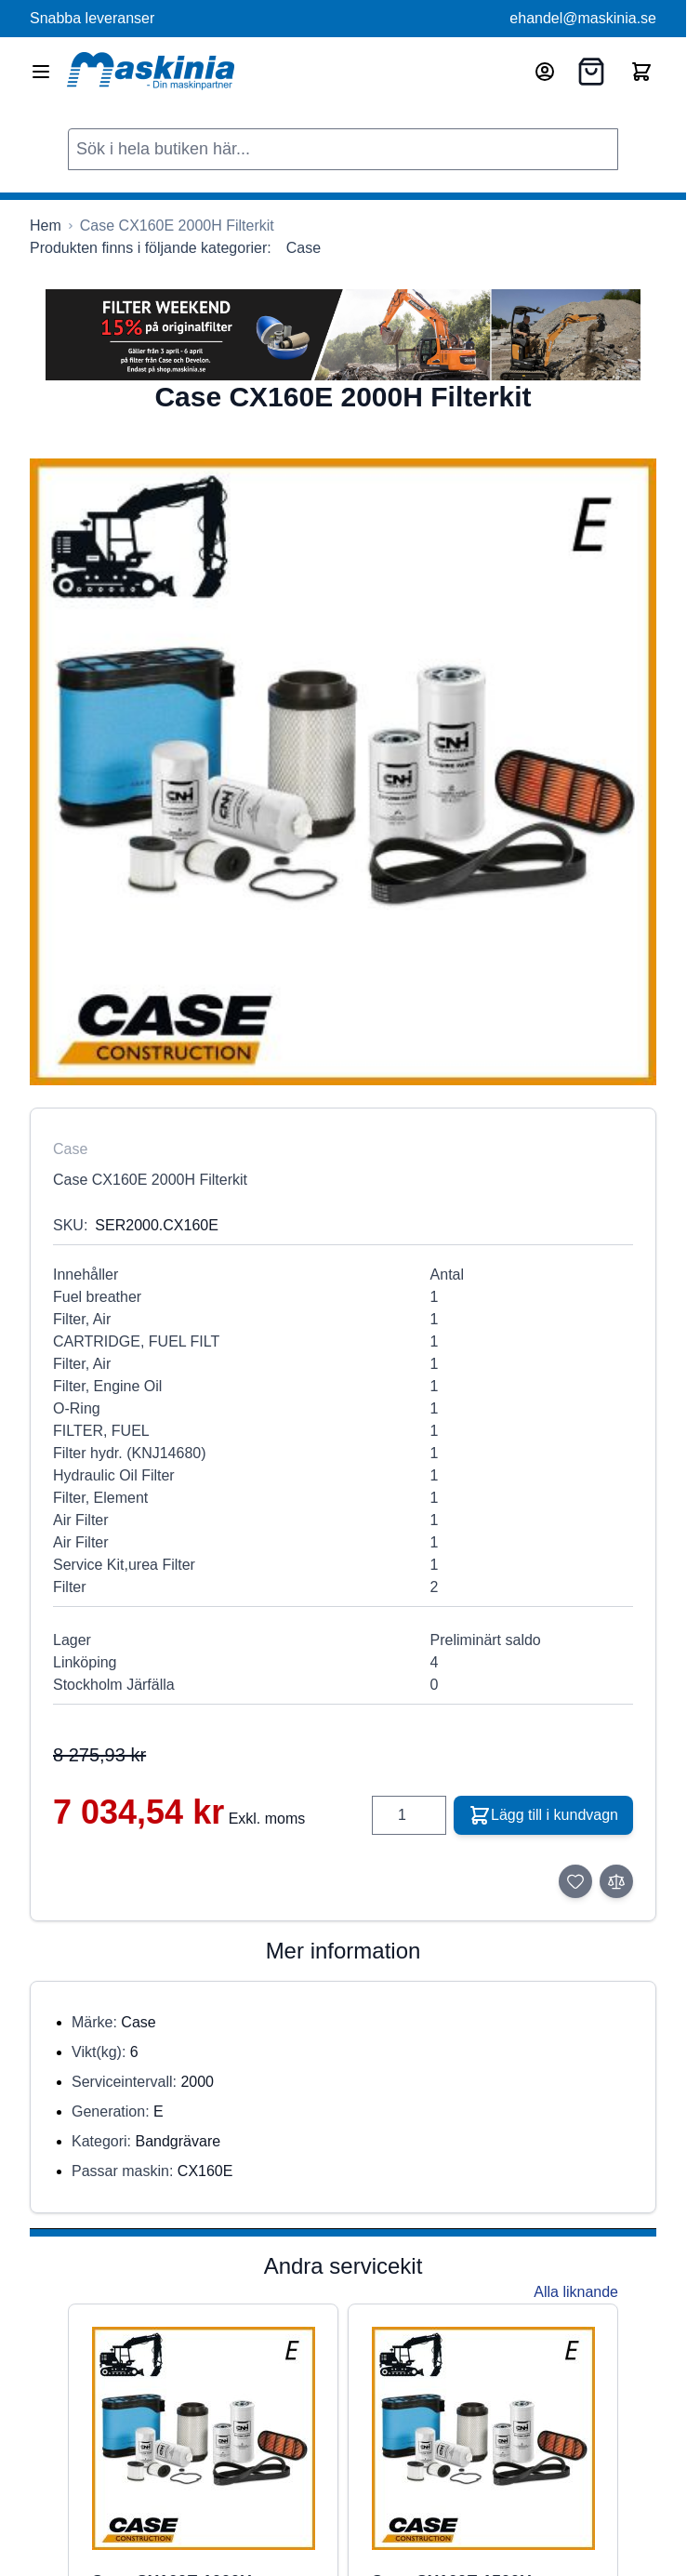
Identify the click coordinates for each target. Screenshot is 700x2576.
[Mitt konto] (545, 71)
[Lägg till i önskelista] (575, 1881)
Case (303, 248)
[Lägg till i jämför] (616, 1881)
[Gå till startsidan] (45, 226)
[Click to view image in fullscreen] (343, 771)
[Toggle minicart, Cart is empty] (641, 71)
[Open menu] (41, 71)
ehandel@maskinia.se (582, 18)
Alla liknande (576, 2292)
